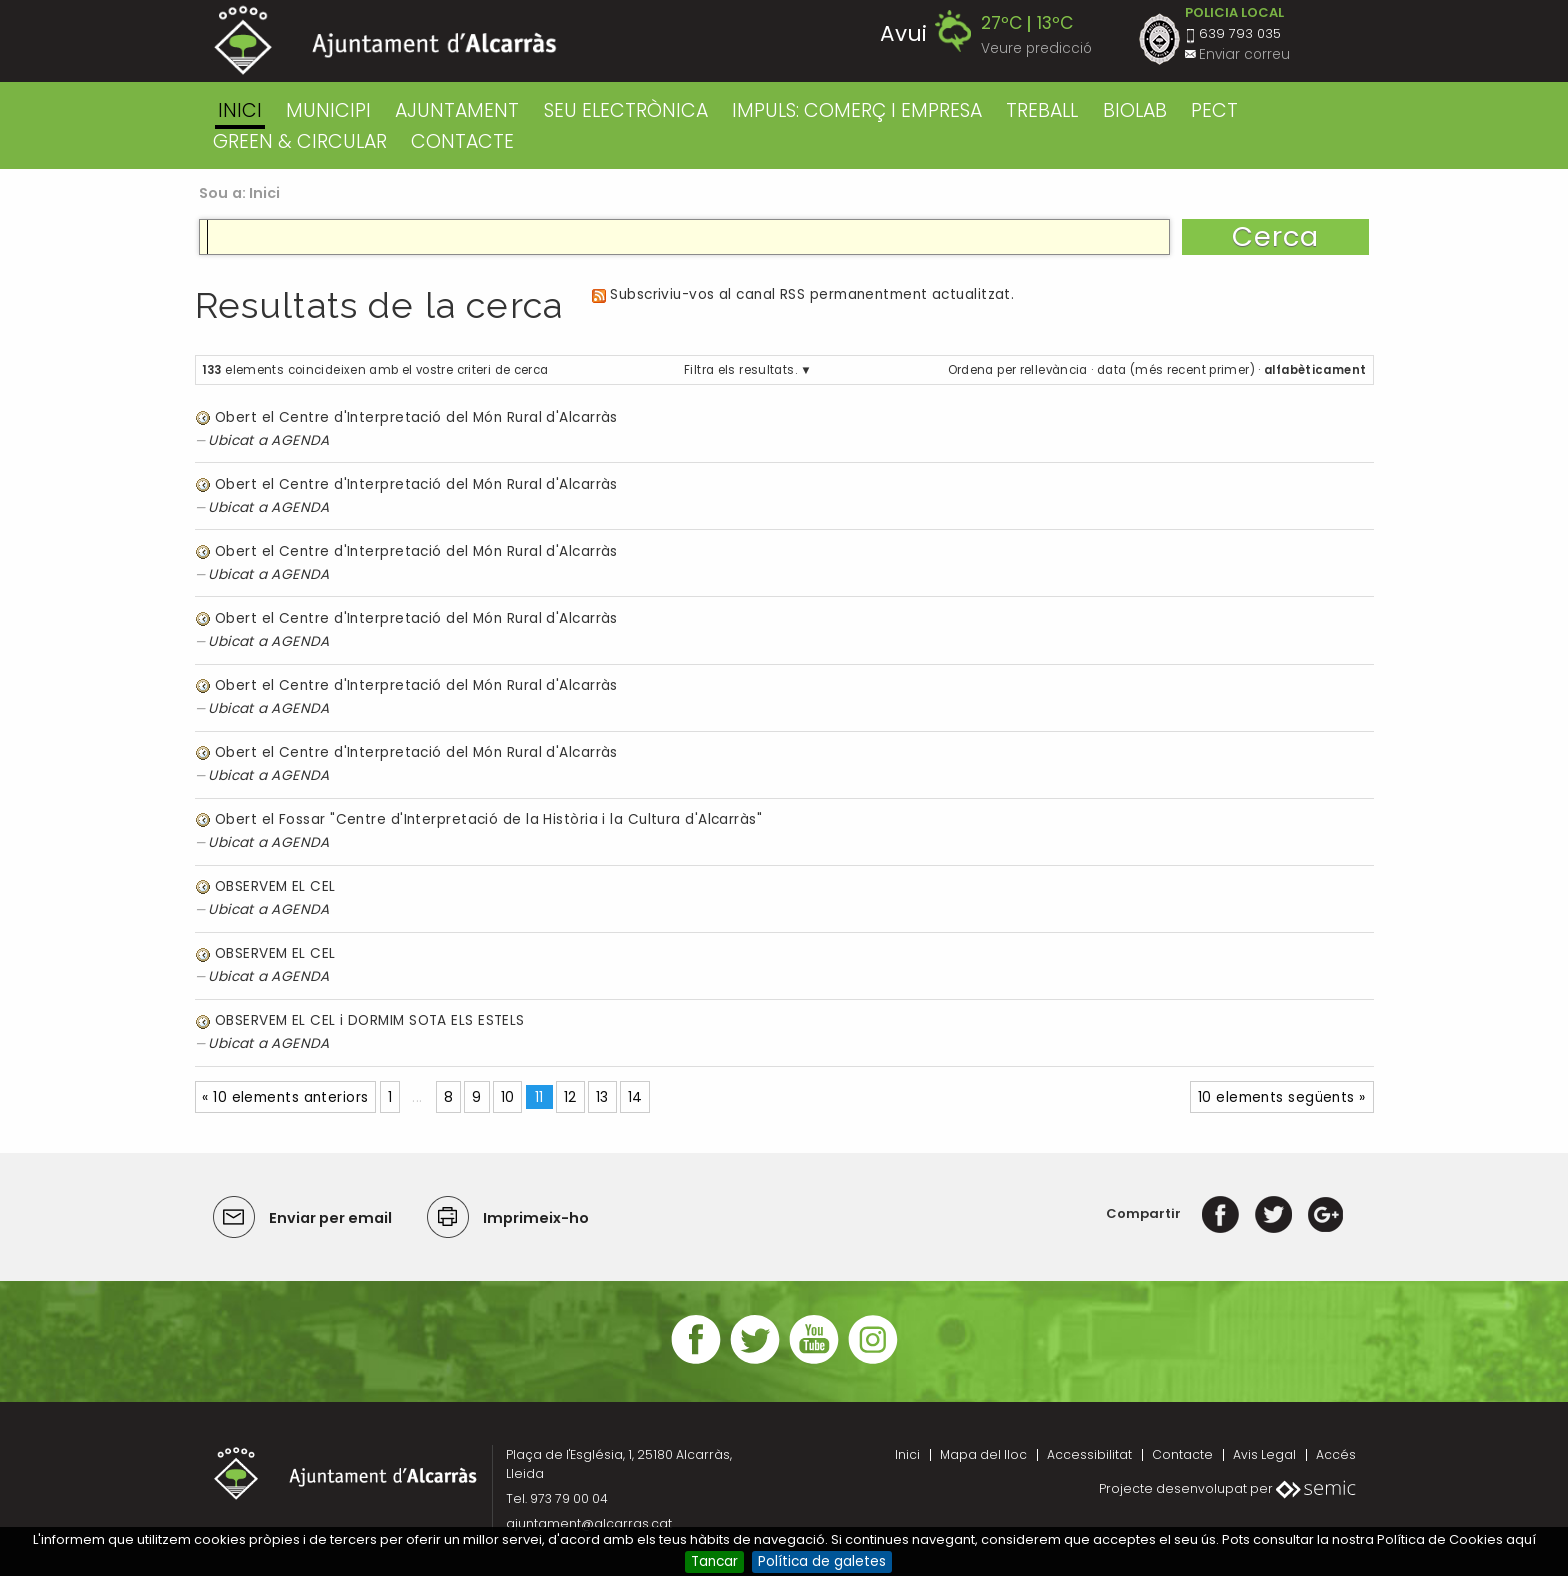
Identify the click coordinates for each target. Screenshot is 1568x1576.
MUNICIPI (328, 110)
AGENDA (300, 440)
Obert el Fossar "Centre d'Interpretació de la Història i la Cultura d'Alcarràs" (488, 819)
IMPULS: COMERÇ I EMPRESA (857, 110)
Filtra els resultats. (740, 370)
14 (635, 1097)
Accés (1336, 1454)
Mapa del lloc (983, 1454)
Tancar (714, 1561)
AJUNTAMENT (457, 110)
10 (508, 1097)
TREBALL (1042, 110)
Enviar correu (1244, 54)
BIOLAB (1135, 110)
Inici (240, 110)
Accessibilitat (1089, 1454)
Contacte (1182, 1454)
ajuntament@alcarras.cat (589, 1523)
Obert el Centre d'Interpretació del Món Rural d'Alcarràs (416, 417)
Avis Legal (1264, 1454)
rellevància (1054, 370)
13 (602, 1097)
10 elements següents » (1282, 1097)
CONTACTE (462, 141)
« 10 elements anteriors (285, 1097)
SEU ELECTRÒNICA (626, 110)
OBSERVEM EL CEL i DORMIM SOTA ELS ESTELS (370, 1020)
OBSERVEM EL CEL (275, 886)
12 (570, 1097)
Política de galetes (822, 1561)
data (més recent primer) (1176, 370)
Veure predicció (1036, 48)
